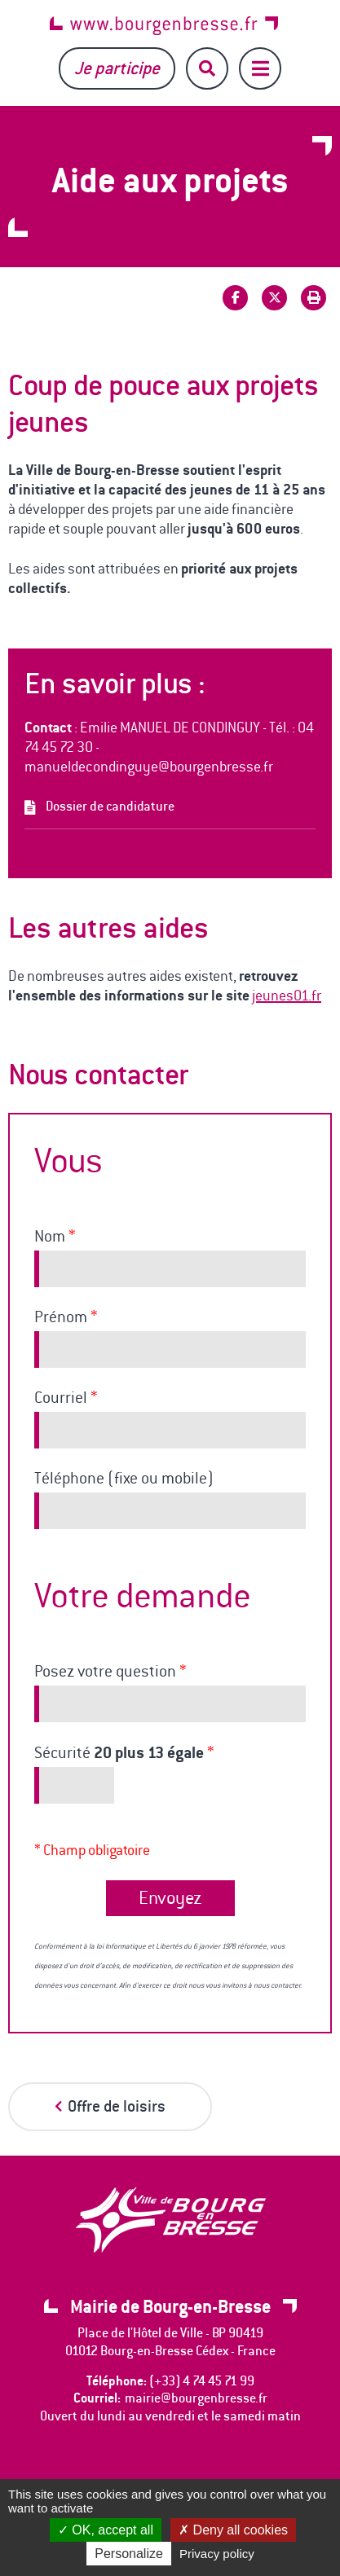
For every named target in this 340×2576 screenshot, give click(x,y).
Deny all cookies (233, 2530)
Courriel (65, 1398)
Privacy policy (216, 2554)
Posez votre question (110, 1671)
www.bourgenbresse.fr (164, 25)
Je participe (117, 68)
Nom (54, 1236)
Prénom (65, 1317)
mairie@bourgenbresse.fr (196, 2398)
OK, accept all (105, 2530)
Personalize (129, 2554)
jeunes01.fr (286, 995)
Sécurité (124, 1753)
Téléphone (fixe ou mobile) (124, 1478)
